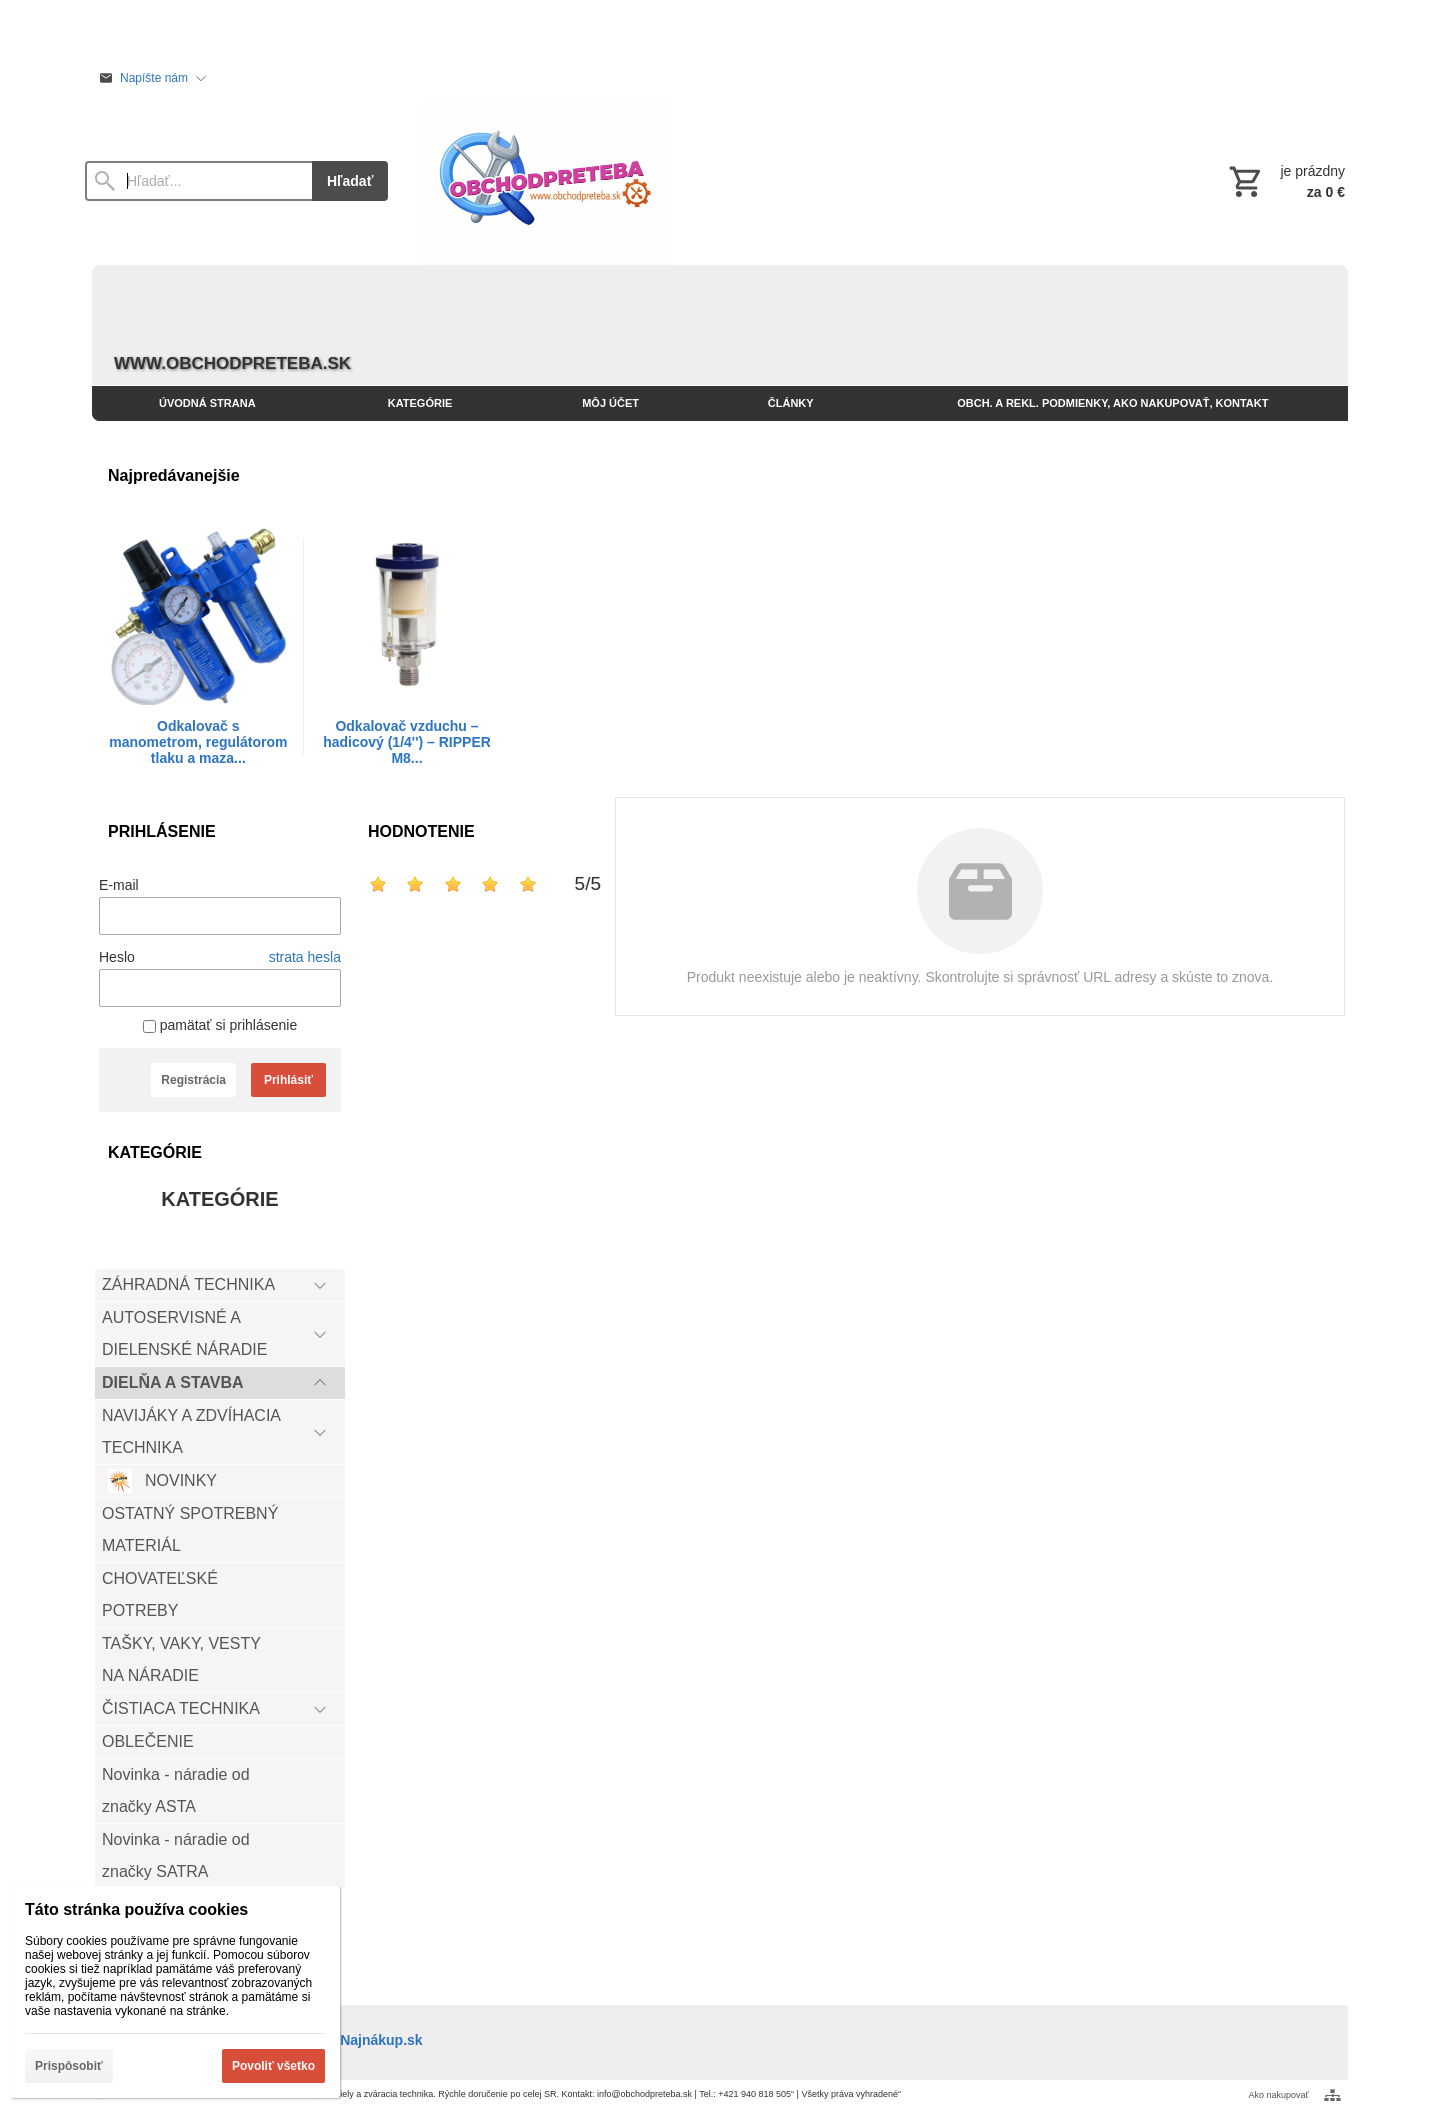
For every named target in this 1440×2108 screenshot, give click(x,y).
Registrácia (193, 1080)
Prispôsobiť (69, 2066)
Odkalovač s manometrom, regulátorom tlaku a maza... (198, 742)
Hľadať (350, 181)
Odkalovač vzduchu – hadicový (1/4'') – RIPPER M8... (407, 742)
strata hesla (305, 957)
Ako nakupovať (1279, 2095)
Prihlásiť (288, 1080)
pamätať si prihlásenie (220, 1025)
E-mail (119, 885)
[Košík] (1285, 181)
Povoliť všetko (273, 2066)
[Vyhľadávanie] (198, 181)
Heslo (117, 957)
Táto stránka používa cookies (136, 1909)
